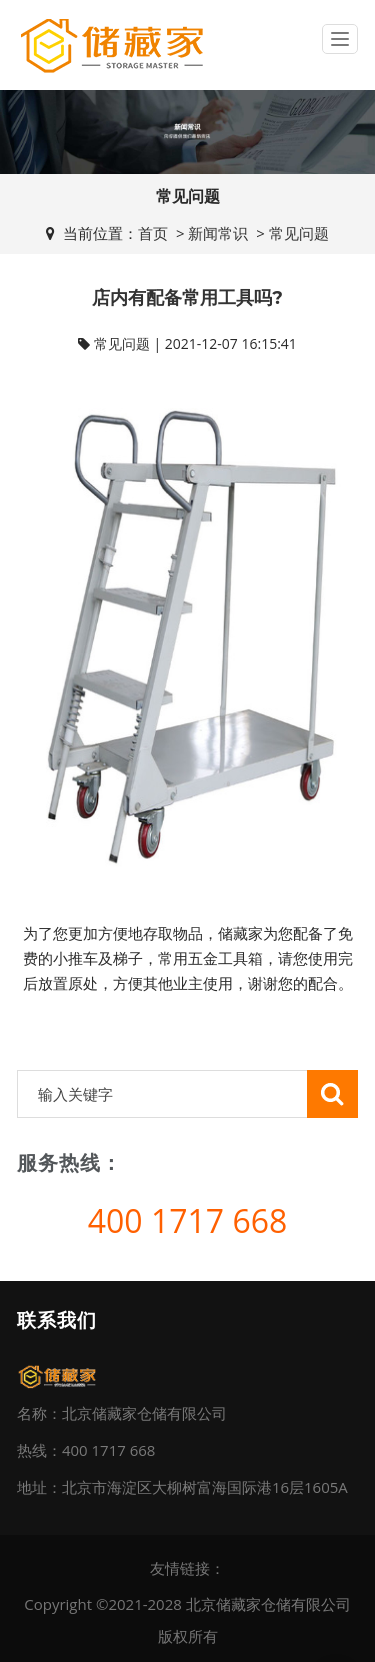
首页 (153, 233)
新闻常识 (218, 233)
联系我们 (57, 1320)
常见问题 (299, 233)
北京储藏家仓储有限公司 (268, 1604)
